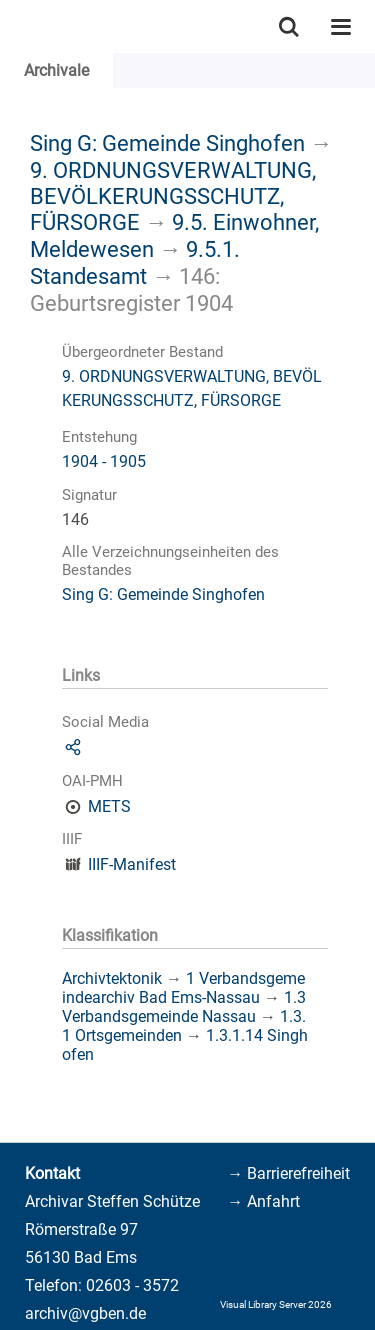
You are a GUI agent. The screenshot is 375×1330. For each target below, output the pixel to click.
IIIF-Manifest (132, 864)
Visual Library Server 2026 (276, 1304)
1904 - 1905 (104, 461)
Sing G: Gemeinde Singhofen (167, 143)
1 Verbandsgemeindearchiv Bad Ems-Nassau (183, 988)
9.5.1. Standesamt (135, 262)
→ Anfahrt (263, 1201)
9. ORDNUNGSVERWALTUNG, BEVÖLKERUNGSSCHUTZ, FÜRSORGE (173, 196)
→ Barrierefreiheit (288, 1173)
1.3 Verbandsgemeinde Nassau (184, 1007)
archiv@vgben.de (85, 1313)
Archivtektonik (112, 978)
